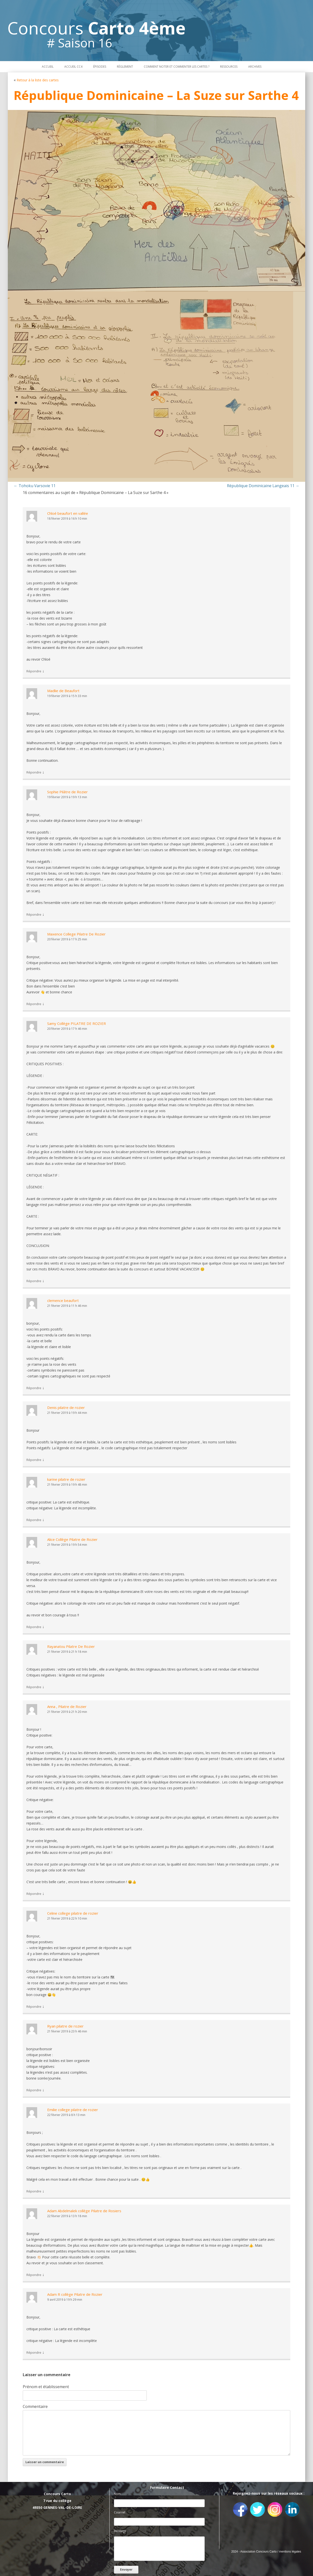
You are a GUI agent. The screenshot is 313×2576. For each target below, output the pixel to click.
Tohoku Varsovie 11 (35, 485)
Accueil (48, 66)
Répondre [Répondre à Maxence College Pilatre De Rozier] (33, 1004)
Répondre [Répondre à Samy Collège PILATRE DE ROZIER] (33, 1281)
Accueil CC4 (73, 66)
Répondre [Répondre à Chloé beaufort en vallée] (33, 671)
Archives (254, 66)
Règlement (125, 66)
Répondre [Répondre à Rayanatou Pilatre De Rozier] (33, 1687)
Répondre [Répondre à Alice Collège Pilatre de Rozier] (33, 1627)
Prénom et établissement (46, 2386)
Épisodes (99, 66)
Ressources (228, 66)
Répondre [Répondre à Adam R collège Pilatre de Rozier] (33, 2352)
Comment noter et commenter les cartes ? (176, 66)
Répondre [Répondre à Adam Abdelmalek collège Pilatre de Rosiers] (33, 2275)
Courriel (119, 2512)
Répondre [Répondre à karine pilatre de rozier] (33, 1520)
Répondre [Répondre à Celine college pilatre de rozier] (33, 2006)
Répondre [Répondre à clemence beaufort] (33, 1388)
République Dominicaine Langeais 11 (263, 485)
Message (120, 2531)
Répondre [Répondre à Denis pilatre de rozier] (33, 1460)
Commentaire (35, 2406)
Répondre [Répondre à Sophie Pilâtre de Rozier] (33, 914)
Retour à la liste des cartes (38, 80)
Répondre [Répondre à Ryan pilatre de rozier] (33, 2090)
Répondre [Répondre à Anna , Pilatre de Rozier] (33, 1893)
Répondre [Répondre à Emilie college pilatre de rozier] (33, 2191)
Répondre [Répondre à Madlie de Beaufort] (33, 772)
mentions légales (290, 2551)
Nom (117, 2494)
